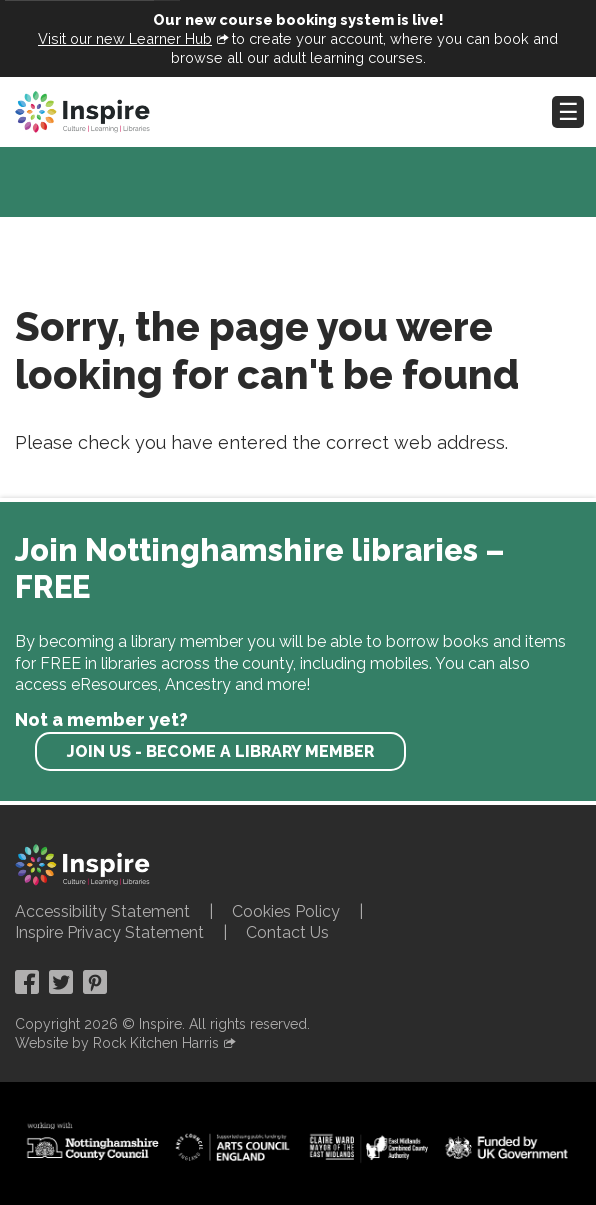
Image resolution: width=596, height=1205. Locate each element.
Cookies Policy (286, 911)
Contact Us (287, 932)
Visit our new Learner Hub (125, 38)
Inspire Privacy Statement (109, 932)
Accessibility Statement (102, 911)
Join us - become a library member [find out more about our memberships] (220, 751)
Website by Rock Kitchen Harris (117, 1043)
